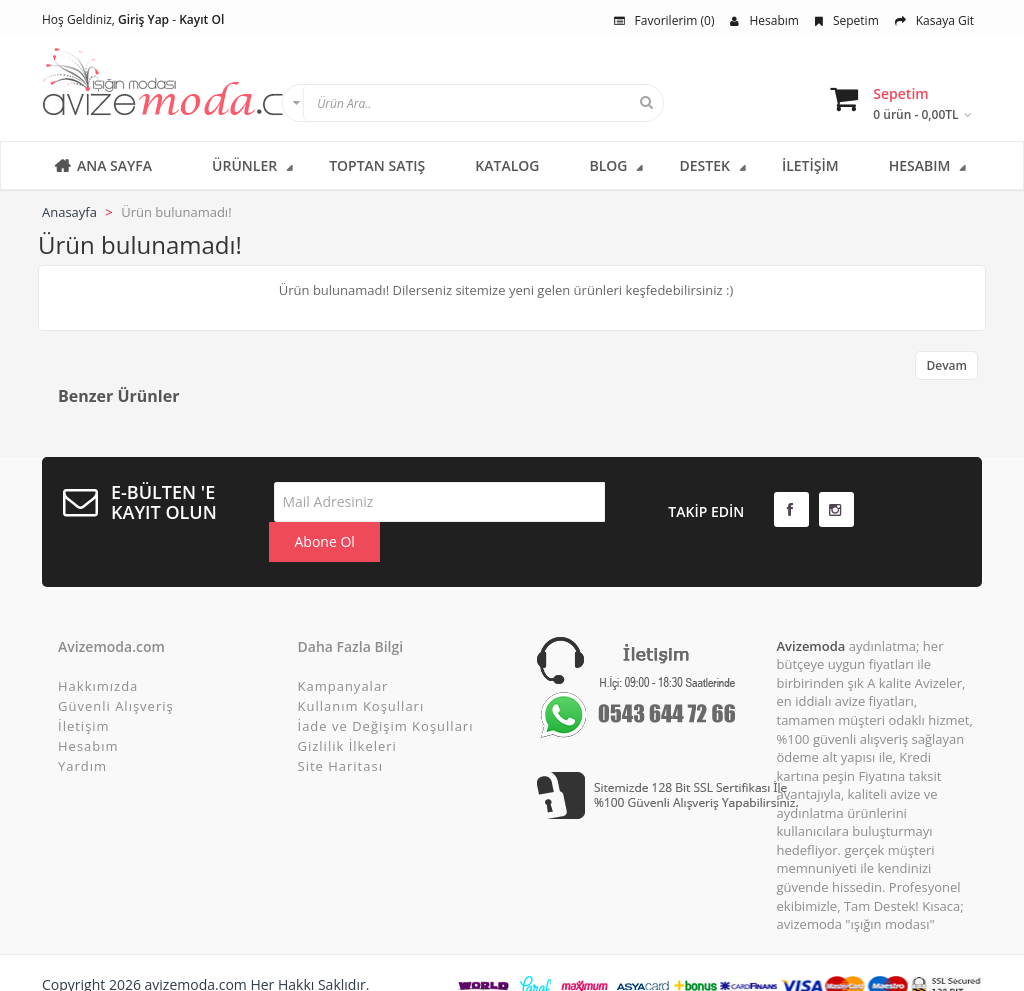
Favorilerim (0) (664, 20)
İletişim (84, 691)
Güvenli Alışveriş (116, 671)
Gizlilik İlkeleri (347, 711)
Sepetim (847, 20)
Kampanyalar (343, 651)
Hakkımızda (98, 651)
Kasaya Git (934, 20)
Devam (946, 365)
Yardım (82, 731)
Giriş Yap (143, 19)
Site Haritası (340, 731)
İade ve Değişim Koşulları (386, 691)
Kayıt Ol (201, 19)
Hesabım (764, 20)
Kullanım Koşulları (361, 671)
